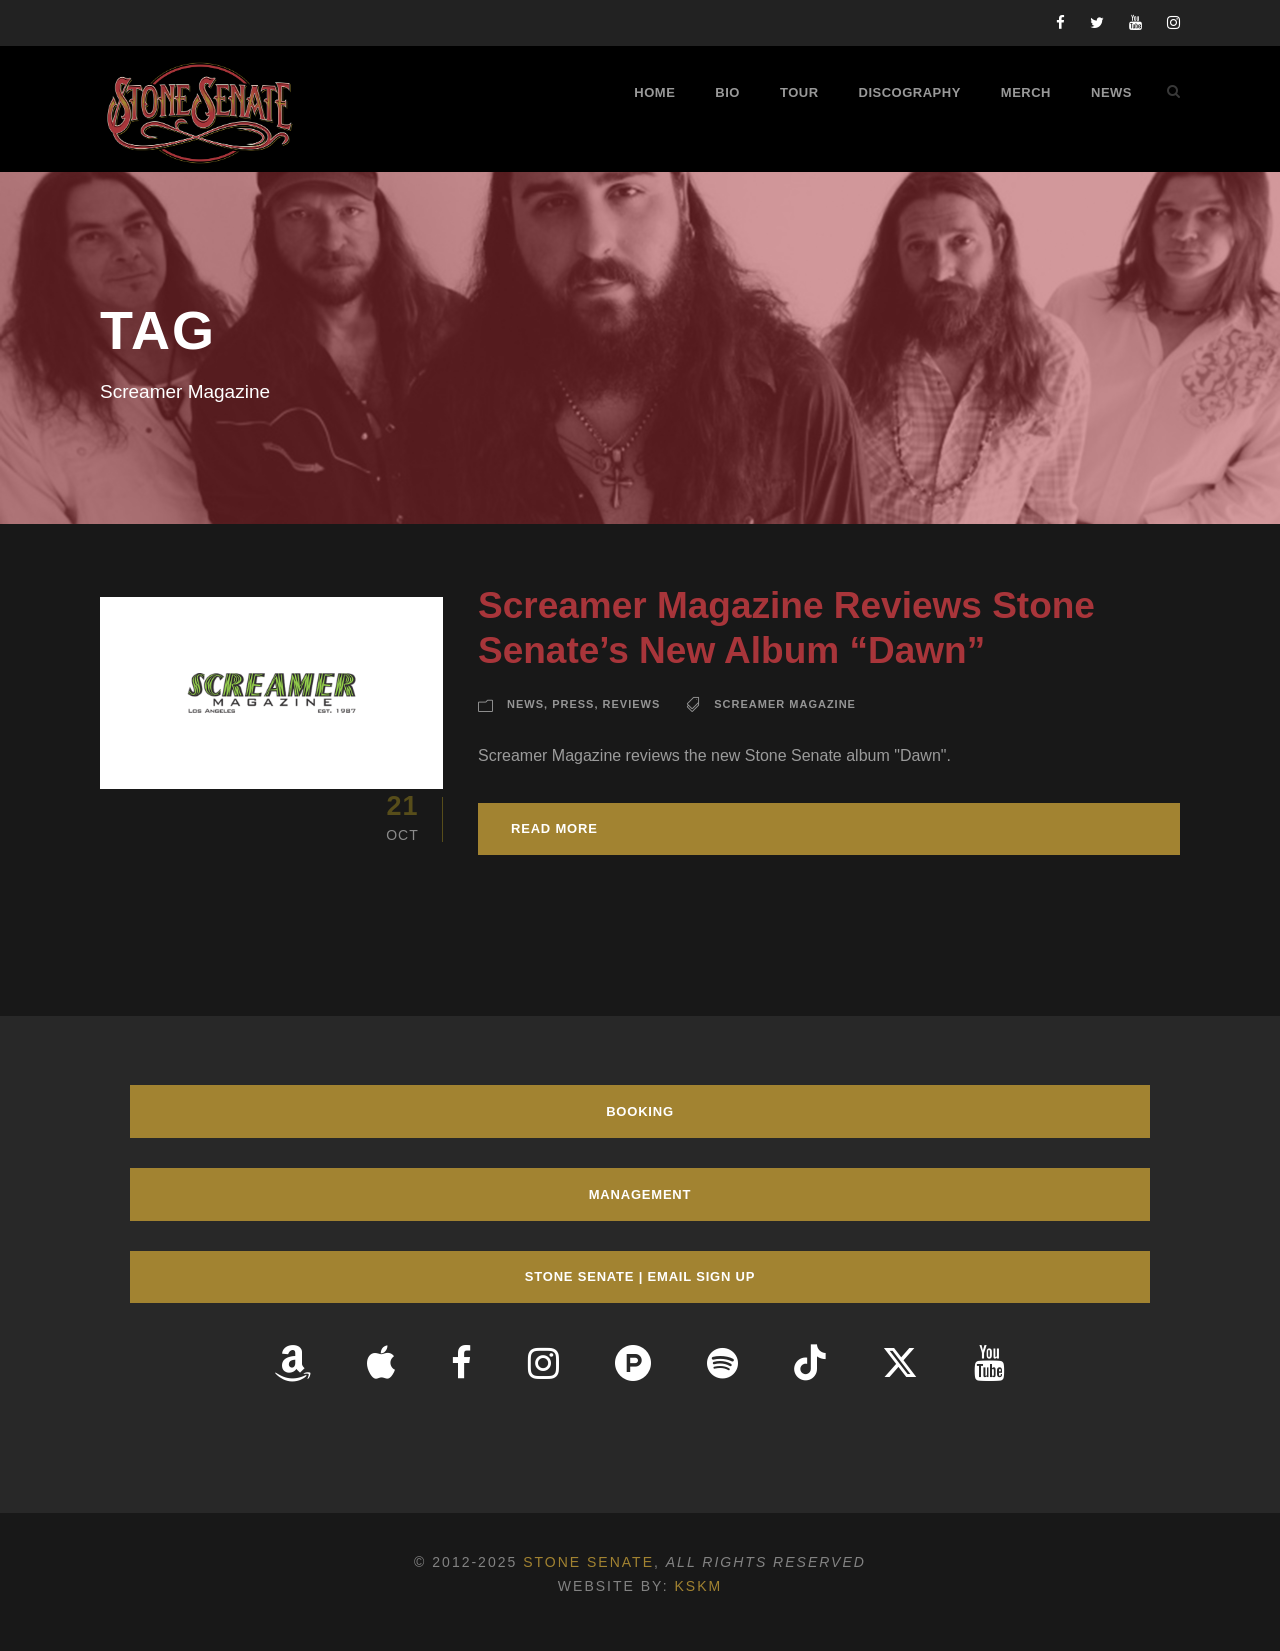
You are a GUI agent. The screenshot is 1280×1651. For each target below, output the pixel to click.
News (1111, 92)
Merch (1026, 92)
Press (573, 704)
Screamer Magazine (785, 704)
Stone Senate (588, 1562)
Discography (910, 92)
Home (654, 92)
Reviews (632, 704)
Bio (727, 92)
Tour (799, 92)
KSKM (698, 1586)
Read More (554, 828)
